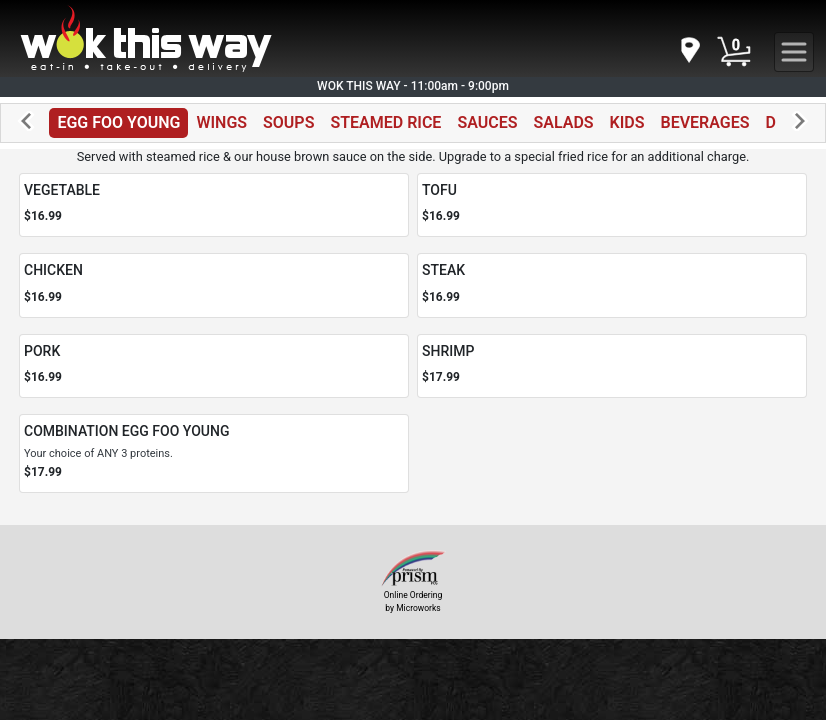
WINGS (221, 122)
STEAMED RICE (385, 122)
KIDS (627, 122)
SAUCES (487, 122)
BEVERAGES (705, 122)
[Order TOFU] (612, 205)
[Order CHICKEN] (214, 285)
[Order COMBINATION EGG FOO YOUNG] (214, 453)
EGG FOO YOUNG (118, 122)
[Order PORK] (214, 366)
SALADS (563, 122)
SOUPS (288, 122)
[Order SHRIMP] (612, 366)
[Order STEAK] (612, 285)
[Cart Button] (734, 52)
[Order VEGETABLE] (214, 205)
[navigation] (689, 51)
